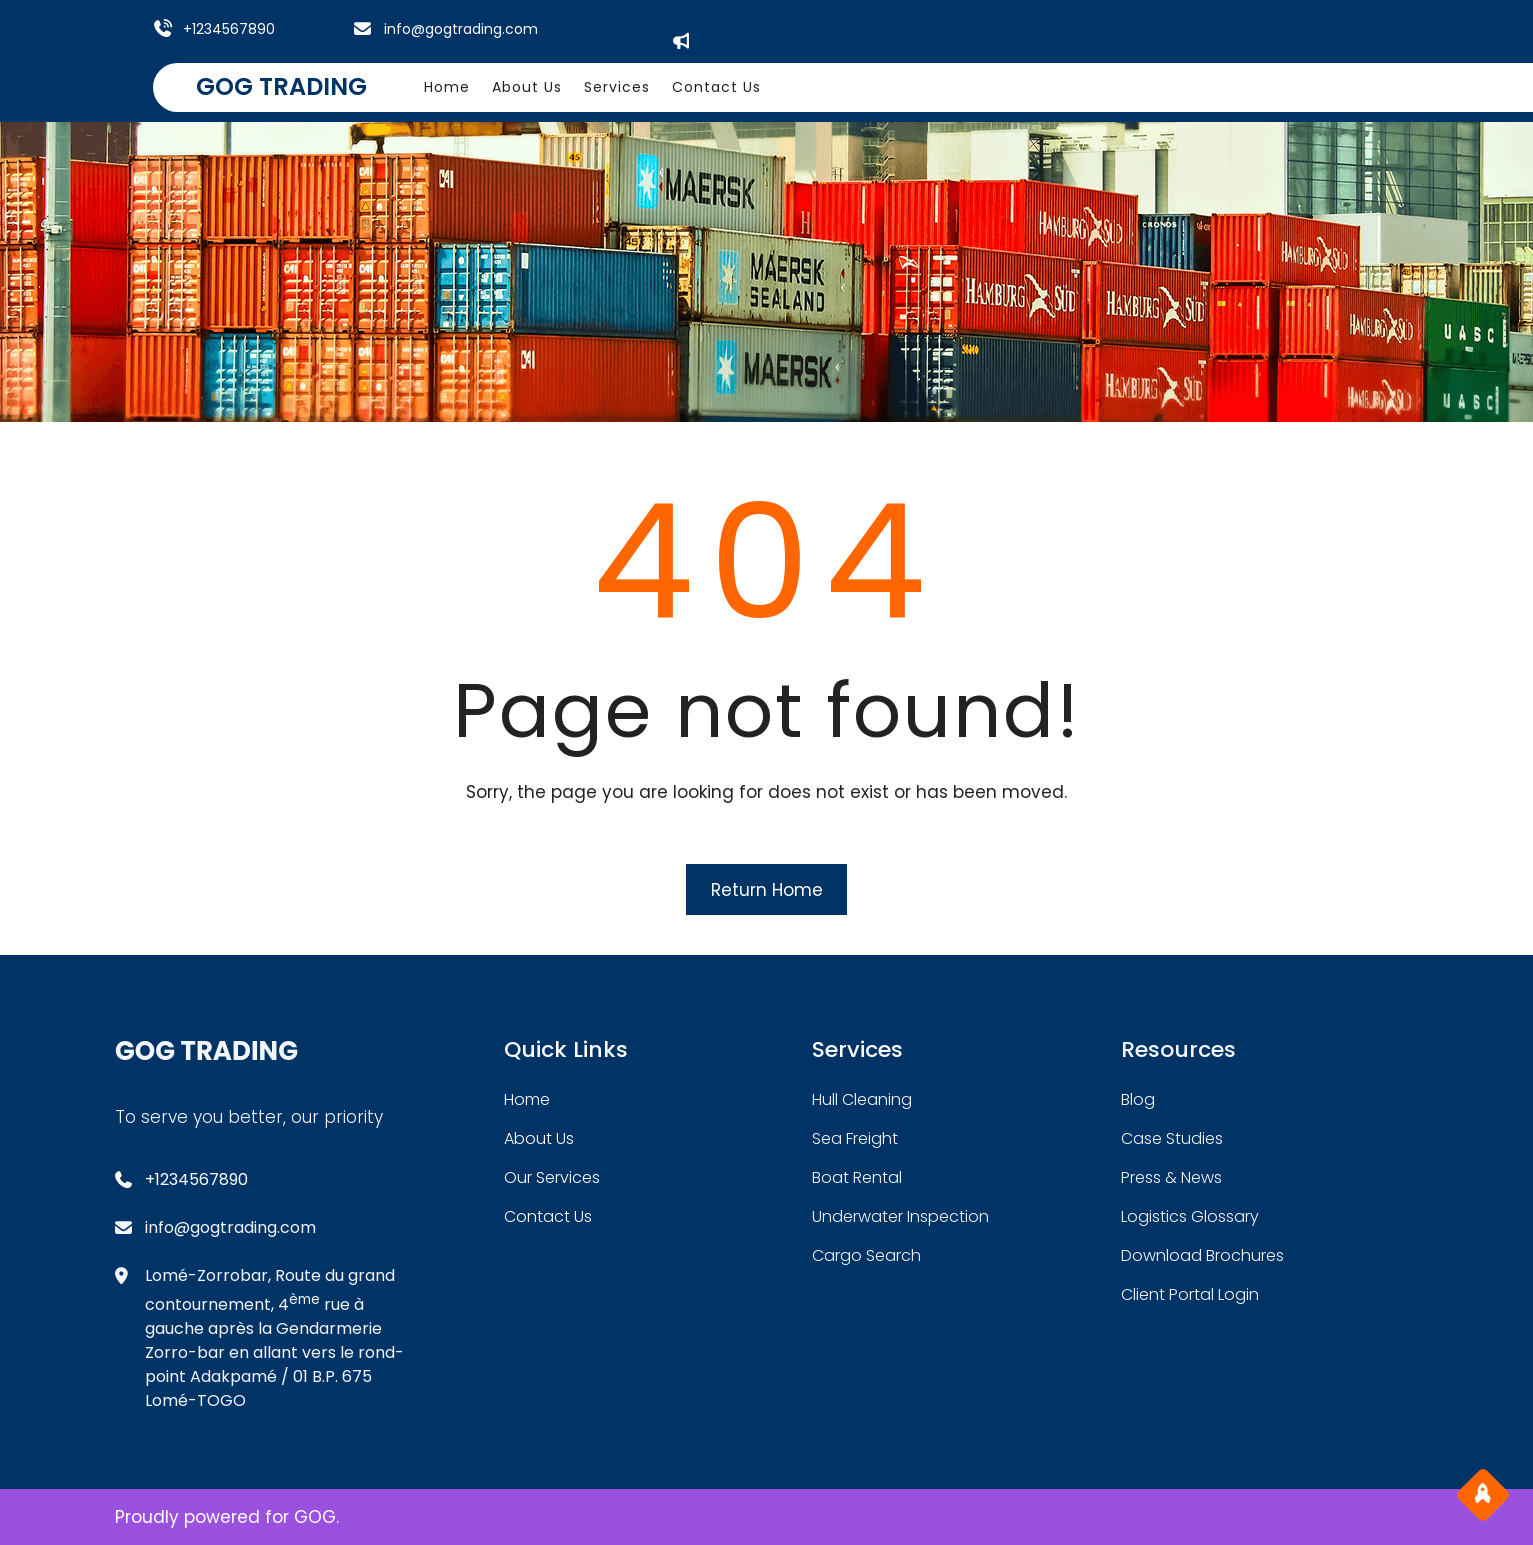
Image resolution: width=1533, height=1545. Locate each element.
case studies (1172, 1138)
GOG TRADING (281, 86)
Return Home (767, 890)
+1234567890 (229, 29)
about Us (539, 1138)
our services (552, 1177)
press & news (1171, 1177)
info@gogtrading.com (461, 29)
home (527, 1099)
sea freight (855, 1138)
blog (1138, 1099)
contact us (548, 1216)
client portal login (1190, 1294)
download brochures (1202, 1255)
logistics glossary (1190, 1216)
